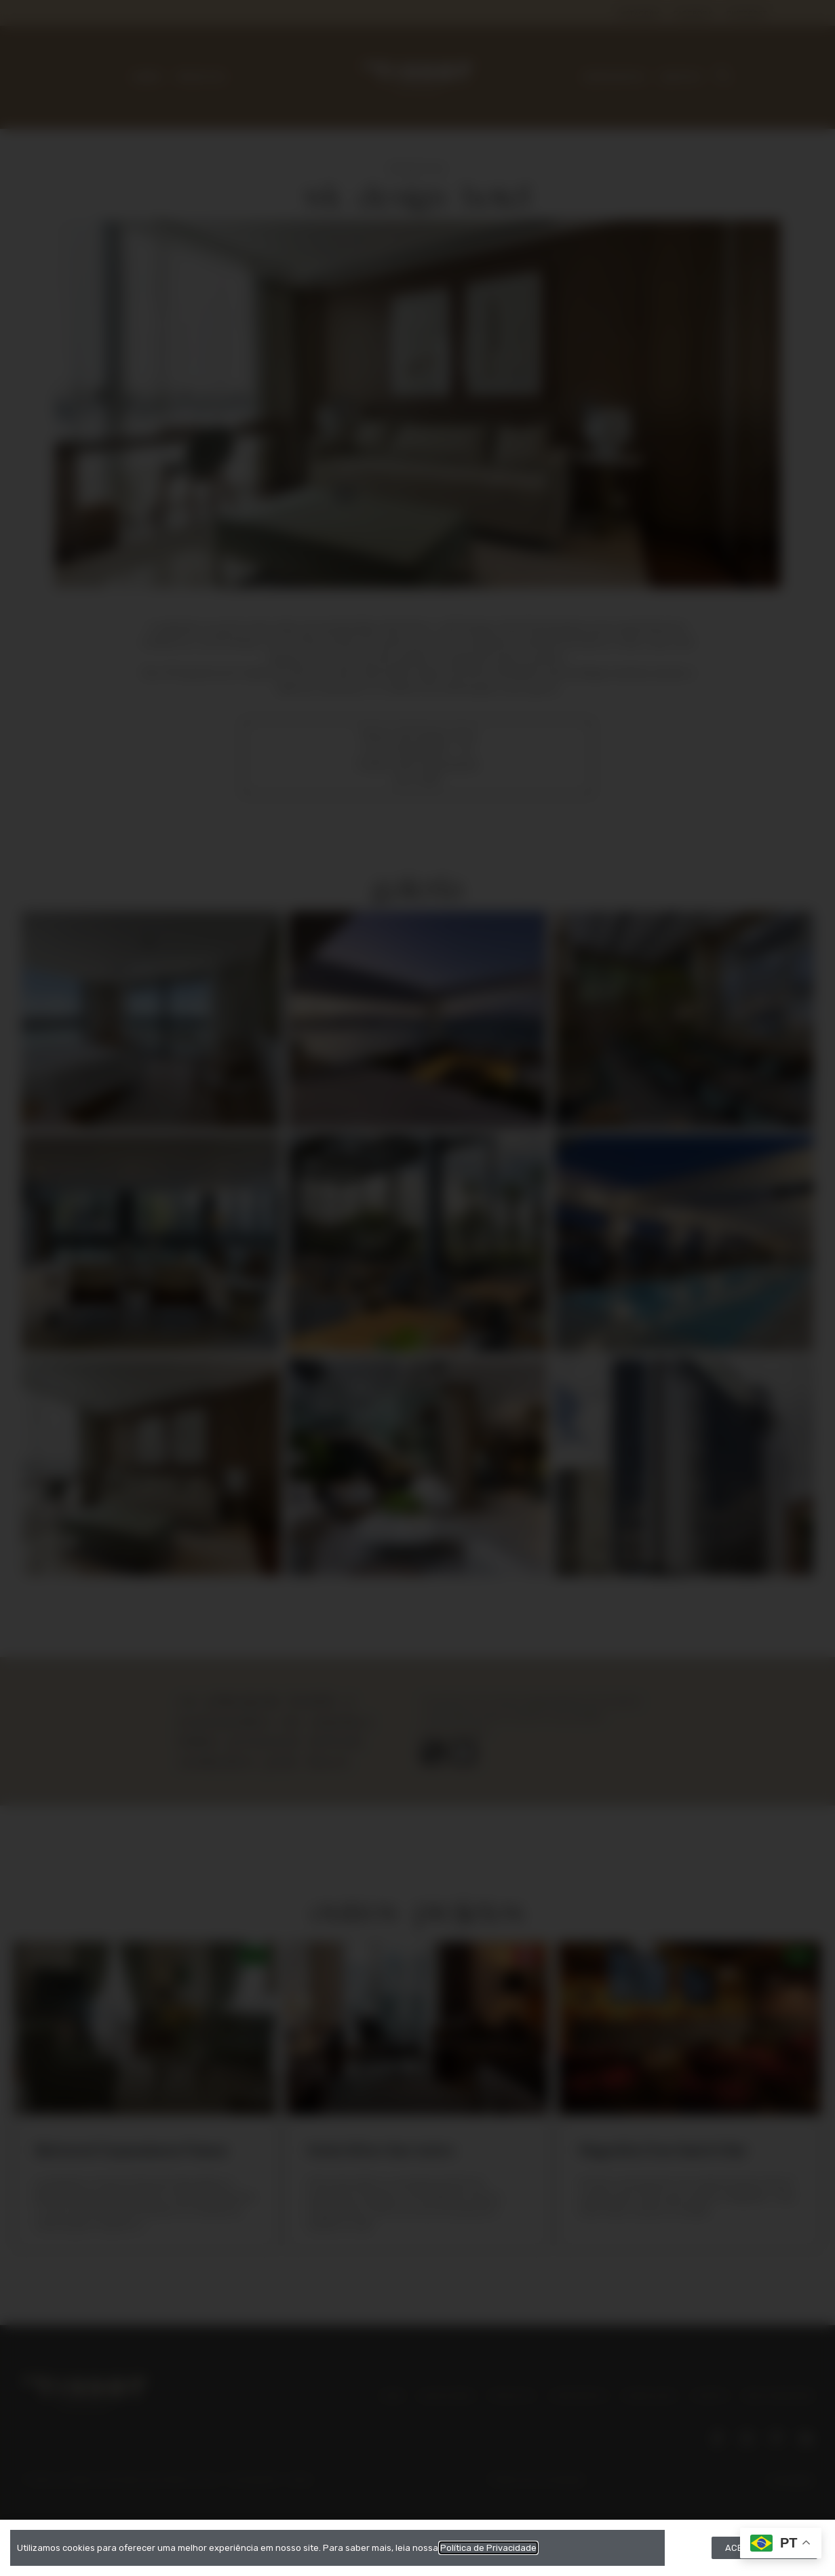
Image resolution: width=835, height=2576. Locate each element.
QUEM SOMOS (446, 2395)
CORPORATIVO (614, 77)
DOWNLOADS (649, 2395)
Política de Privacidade (536, 2479)
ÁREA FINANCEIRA (779, 2395)
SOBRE (147, 77)
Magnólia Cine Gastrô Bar (663, 2150)
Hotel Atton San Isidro (380, 2150)
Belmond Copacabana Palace (131, 2150)
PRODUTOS (201, 77)
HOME (391, 2395)
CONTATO (680, 77)
